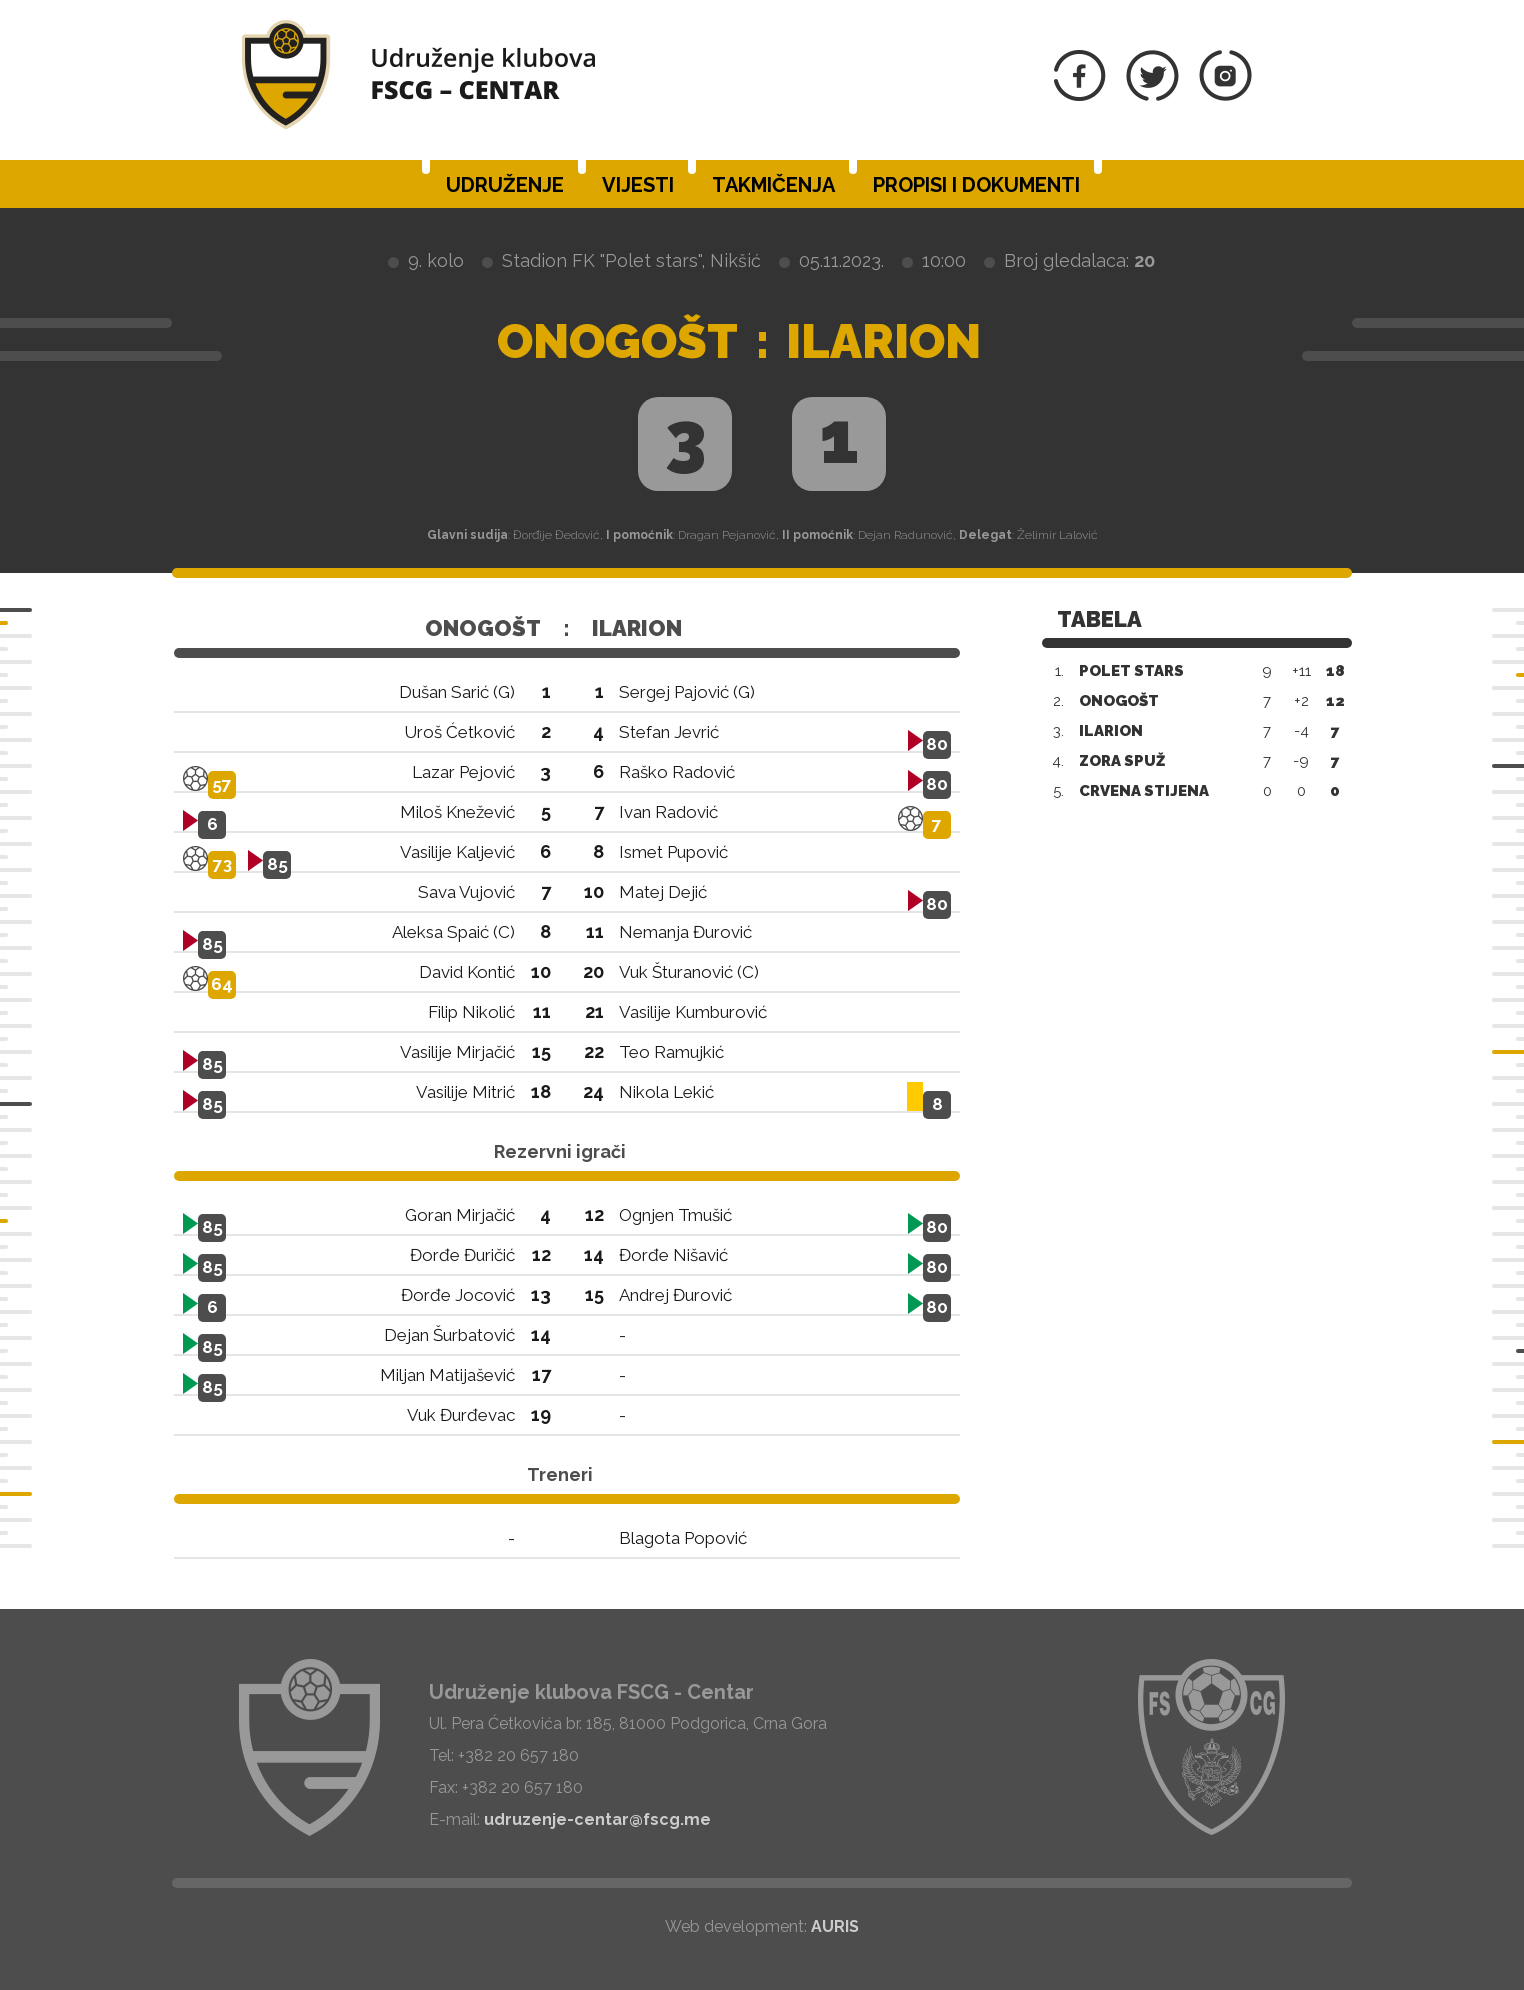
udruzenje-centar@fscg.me (597, 1819)
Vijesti (638, 185)
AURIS (835, 1926)
